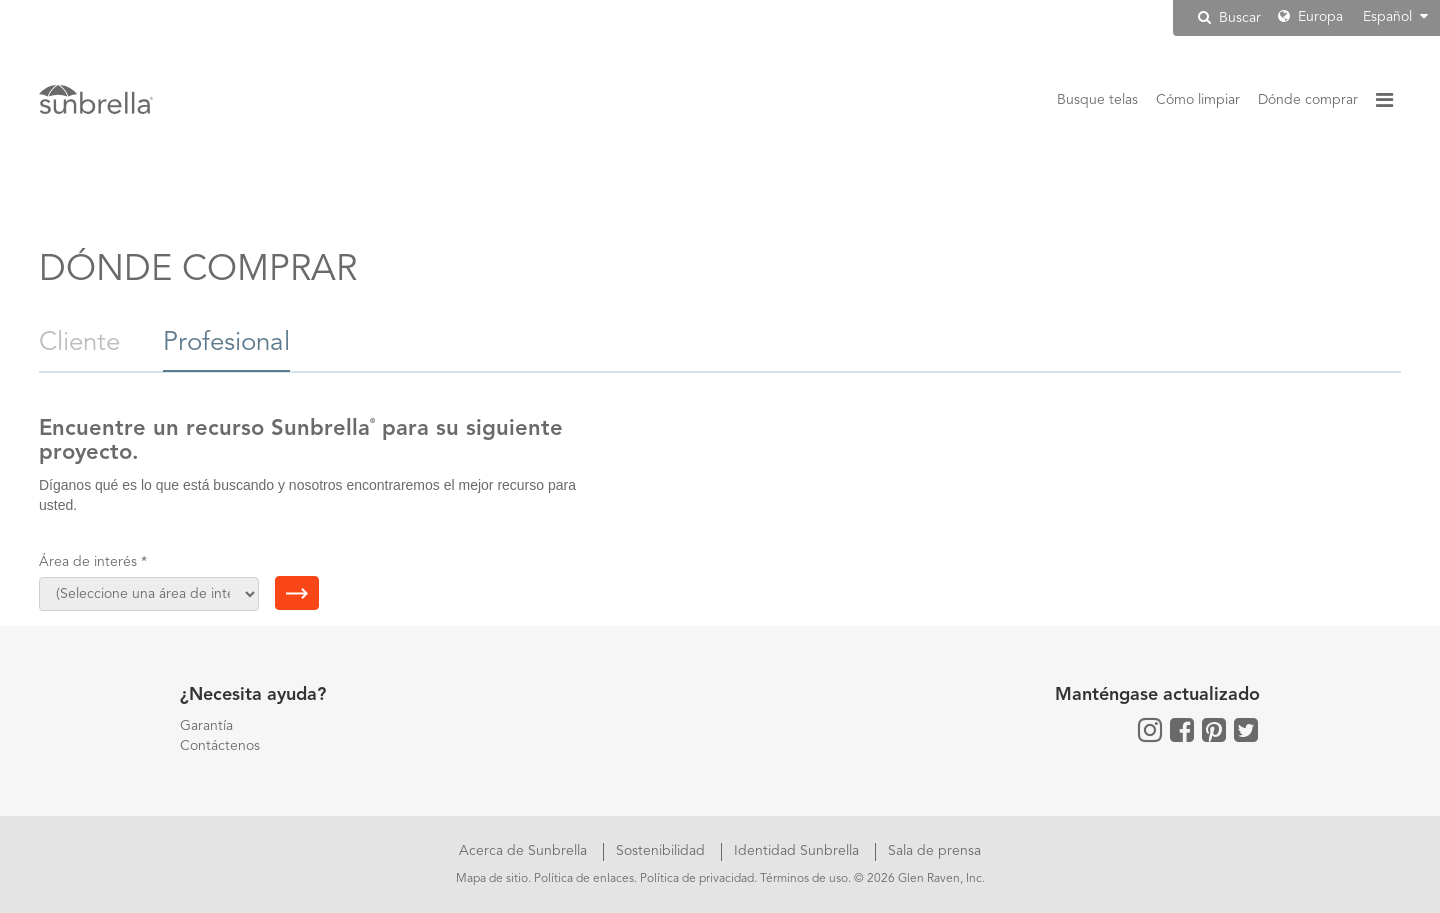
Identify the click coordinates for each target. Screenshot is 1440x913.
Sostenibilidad (662, 851)
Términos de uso (804, 879)
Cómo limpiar (1198, 100)
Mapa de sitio (492, 879)
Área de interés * (93, 562)
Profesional (226, 343)
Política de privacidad (697, 879)
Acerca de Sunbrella (525, 851)
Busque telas (1097, 100)
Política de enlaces (584, 879)
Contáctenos (220, 746)
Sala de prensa (934, 851)
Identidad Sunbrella (798, 851)
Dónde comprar (1308, 100)
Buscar (1229, 17)
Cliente (83, 343)
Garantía (206, 726)
